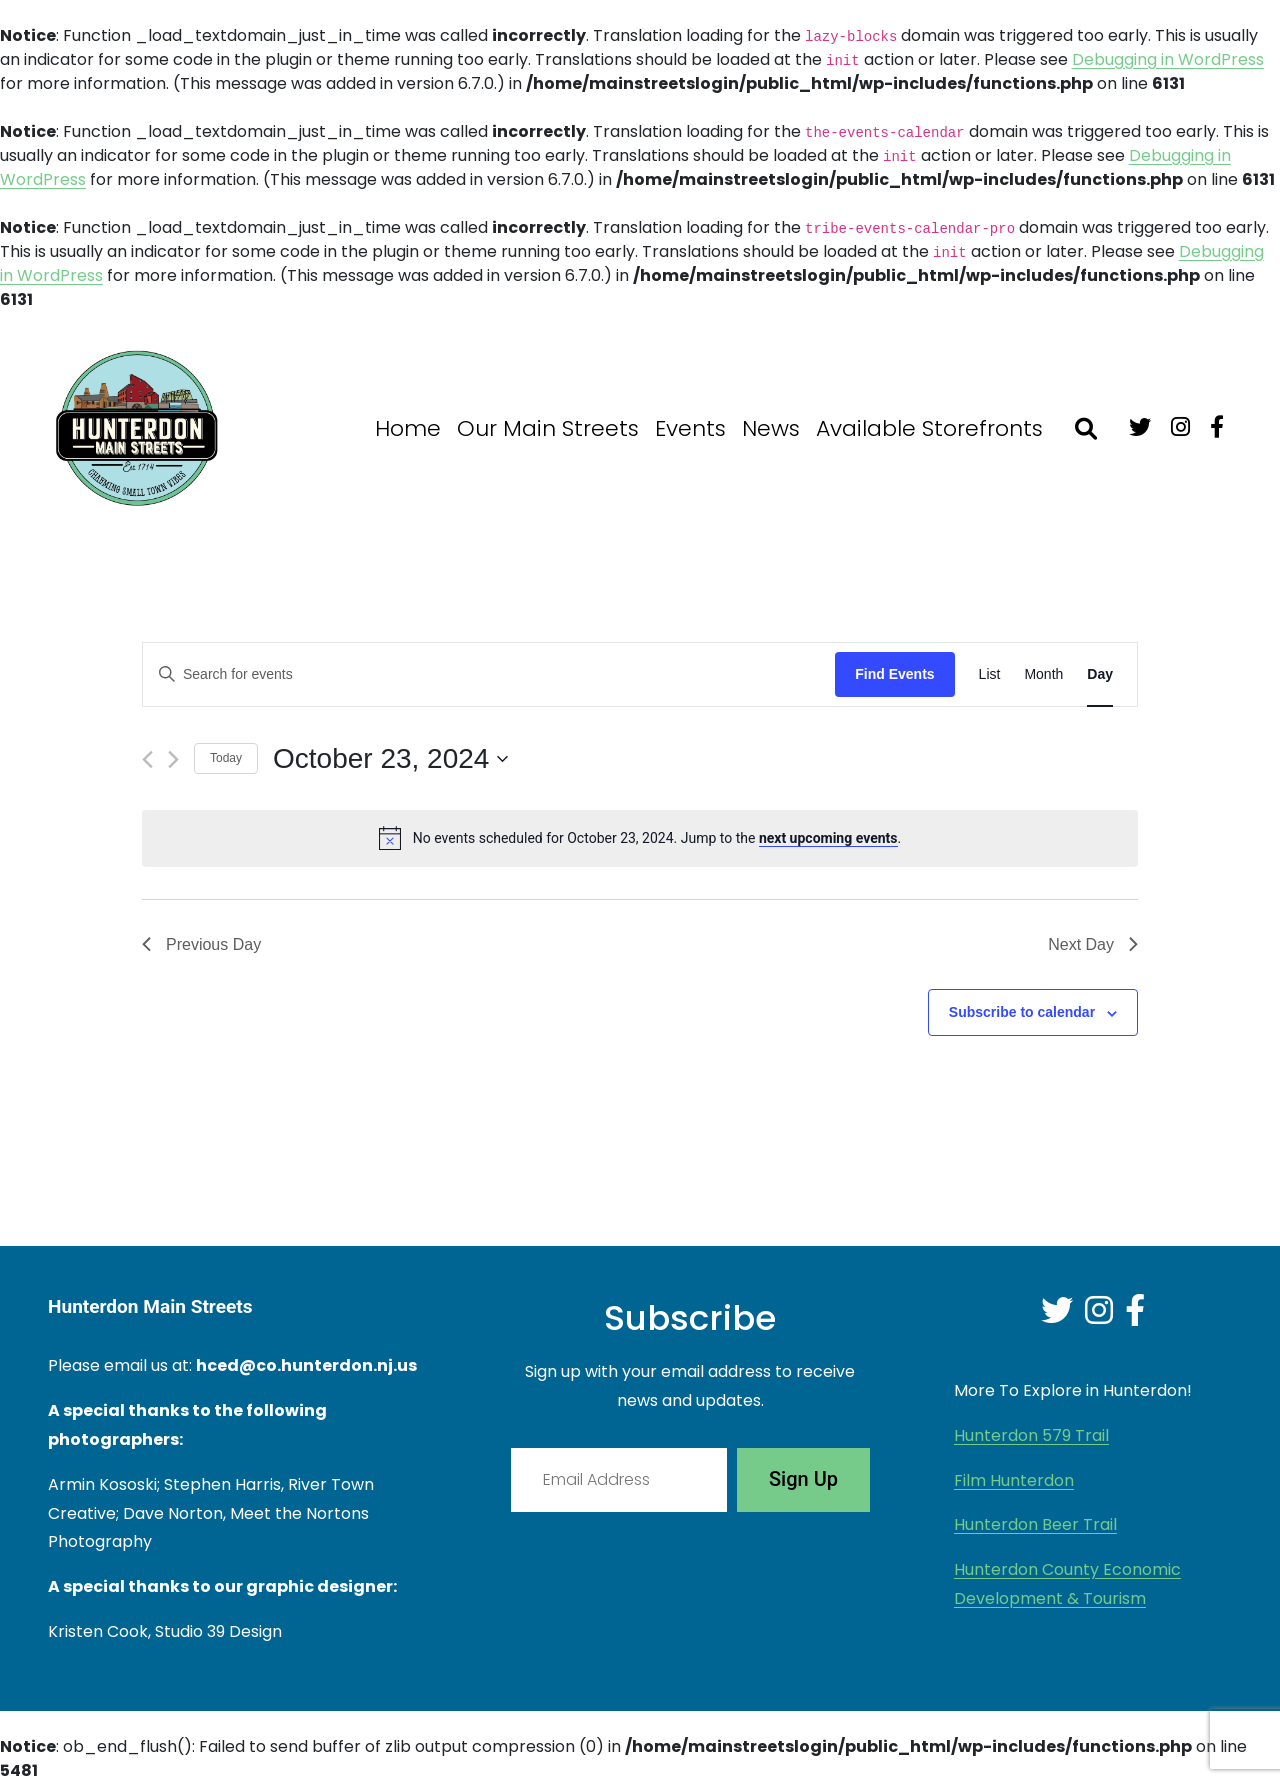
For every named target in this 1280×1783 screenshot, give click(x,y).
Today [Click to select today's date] (226, 758)
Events (690, 428)
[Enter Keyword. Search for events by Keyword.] (489, 674)
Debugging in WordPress (1168, 59)
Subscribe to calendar (1022, 1012)
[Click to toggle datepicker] (390, 759)
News (771, 428)
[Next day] (173, 759)
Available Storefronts (929, 428)
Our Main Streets (548, 428)
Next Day (1093, 944)
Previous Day (201, 944)
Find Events (894, 674)
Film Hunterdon (1014, 1480)
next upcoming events (828, 838)
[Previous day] (147, 759)
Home (408, 428)
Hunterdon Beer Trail (1035, 1524)
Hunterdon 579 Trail (1031, 1435)
